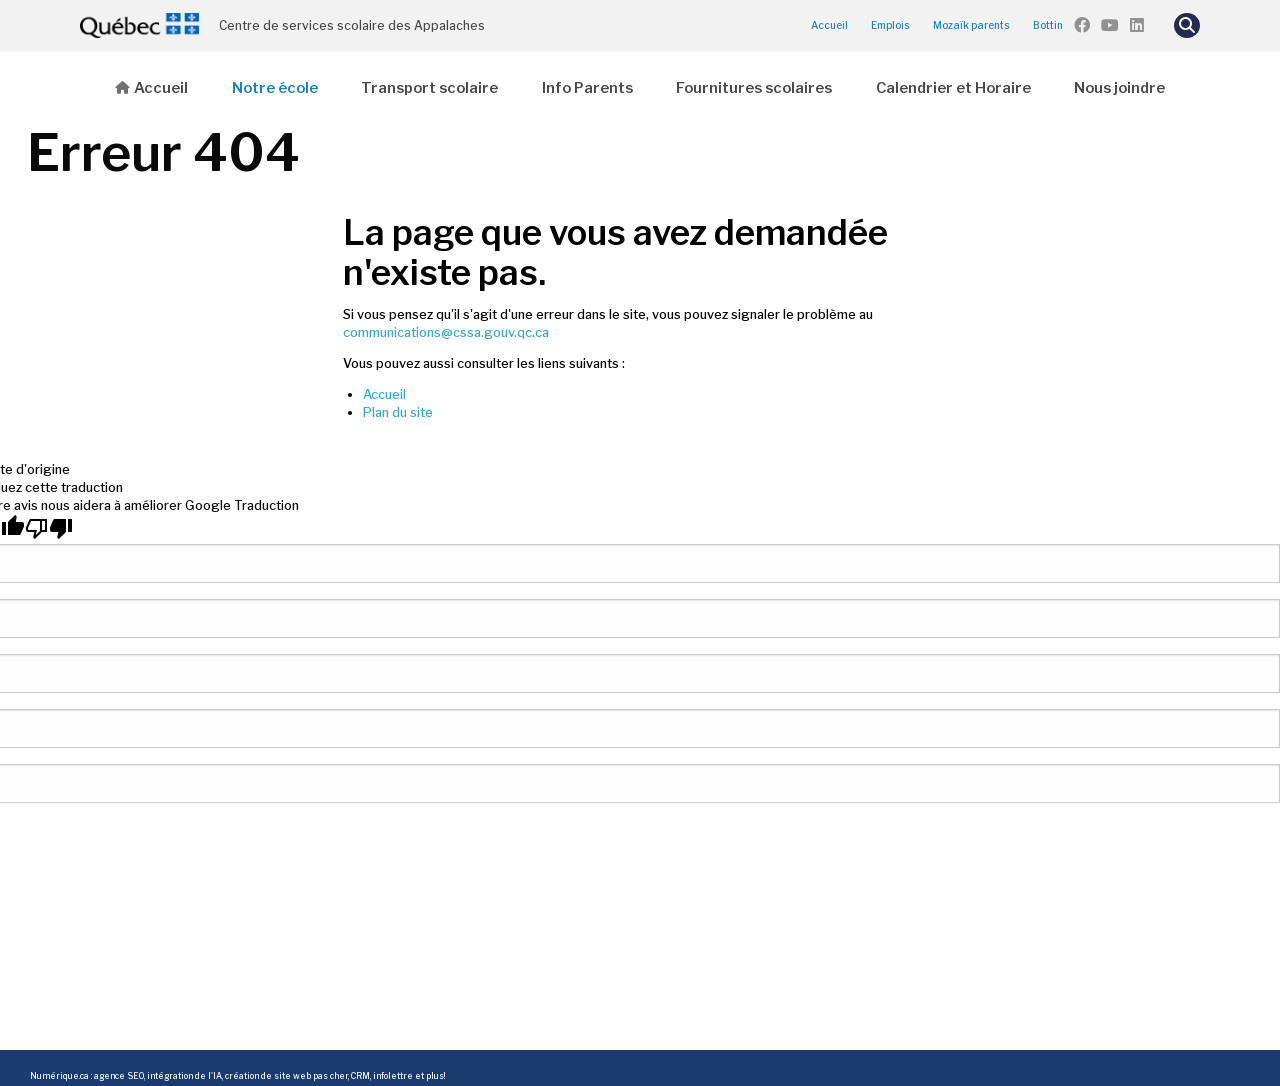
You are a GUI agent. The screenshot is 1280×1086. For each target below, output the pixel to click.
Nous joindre (1119, 88)
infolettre (393, 1076)
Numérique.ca (59, 1076)
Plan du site (398, 412)
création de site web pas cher (286, 1076)
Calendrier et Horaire (953, 88)
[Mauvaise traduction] (49, 528)
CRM (360, 1076)
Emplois (890, 25)
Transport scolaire (429, 88)
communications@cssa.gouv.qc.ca (446, 332)
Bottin (1048, 25)
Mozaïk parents (971, 25)
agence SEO (119, 1076)
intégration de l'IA (184, 1076)
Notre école (275, 88)
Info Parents (587, 88)
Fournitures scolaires (754, 88)
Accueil (829, 25)
